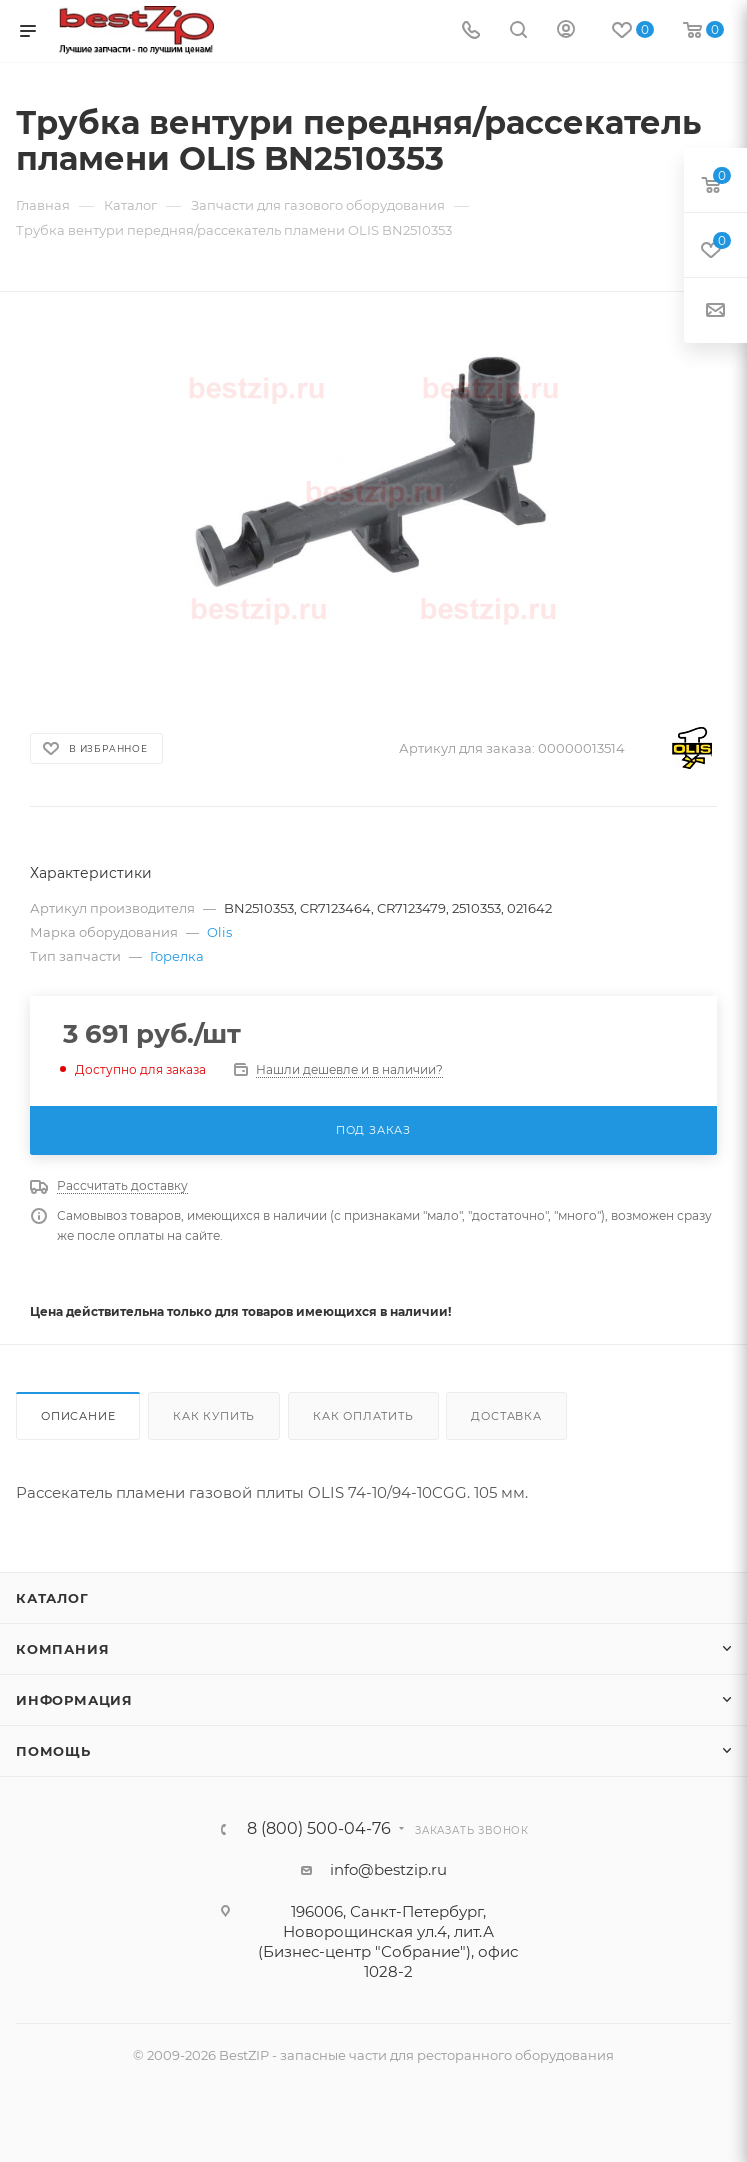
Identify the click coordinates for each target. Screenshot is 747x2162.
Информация (74, 1700)
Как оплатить (363, 1416)
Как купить (214, 1416)
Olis (219, 932)
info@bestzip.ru (388, 1869)
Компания (62, 1649)
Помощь (53, 1751)
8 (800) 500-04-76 (319, 1829)
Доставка (506, 1416)
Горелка (177, 956)
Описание (78, 1416)
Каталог (52, 1598)
